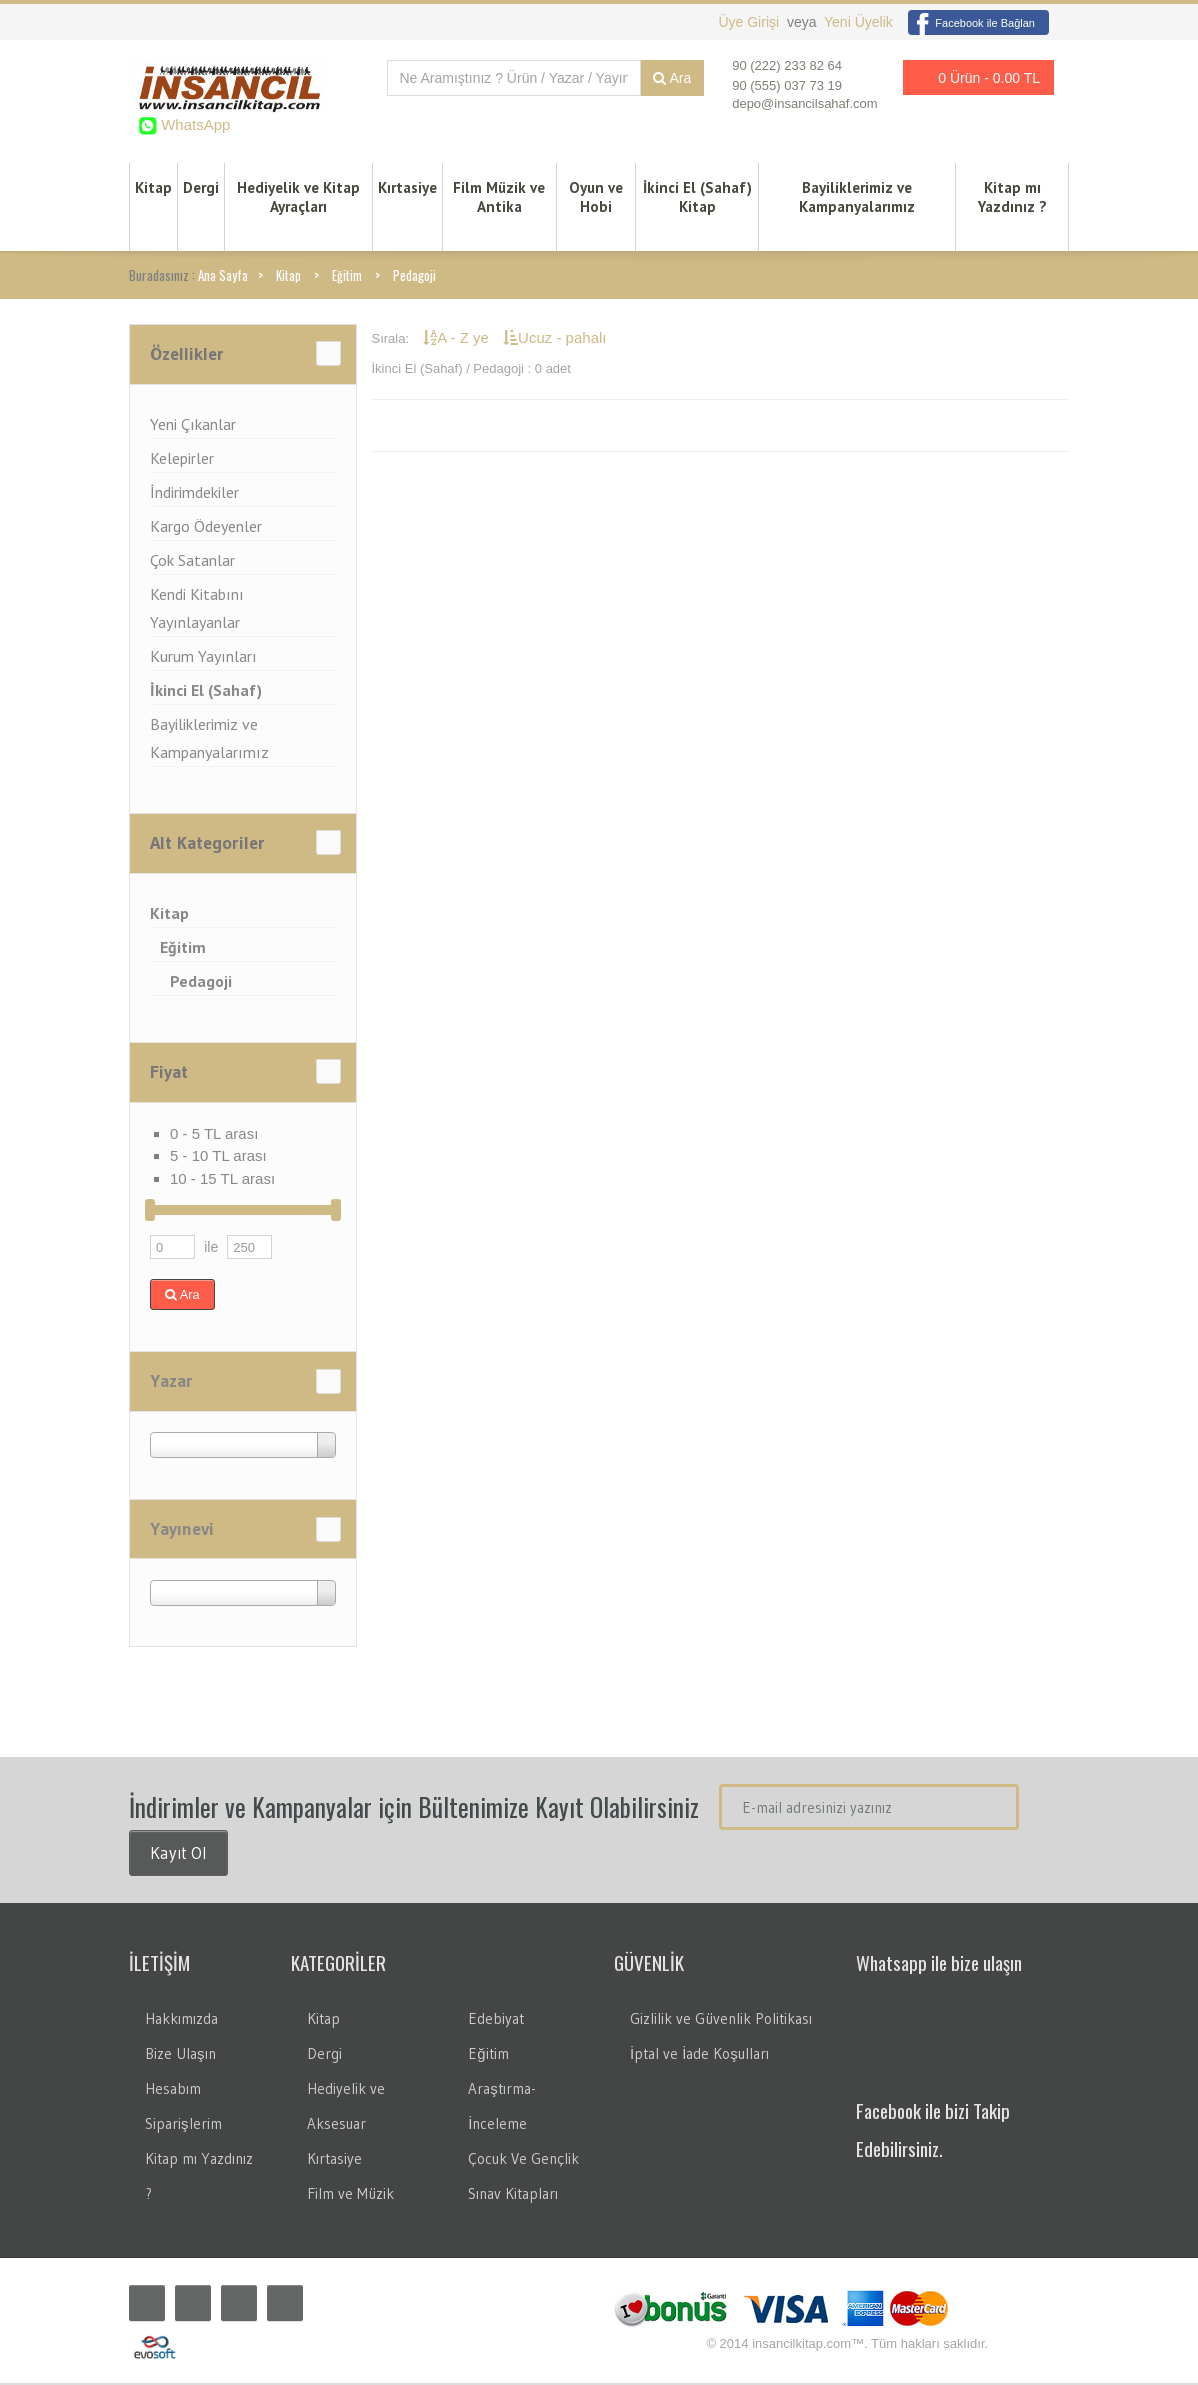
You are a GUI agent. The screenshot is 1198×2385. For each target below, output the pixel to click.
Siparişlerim (183, 2125)
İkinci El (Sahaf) (206, 692)
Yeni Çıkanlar (193, 426)
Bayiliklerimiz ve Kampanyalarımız (857, 198)
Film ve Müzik (350, 2195)
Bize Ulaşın (180, 2055)
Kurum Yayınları (203, 658)
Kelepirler (182, 460)
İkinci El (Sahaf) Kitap (697, 198)
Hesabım (173, 2090)
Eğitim (347, 277)
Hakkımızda (181, 2020)
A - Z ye (458, 339)
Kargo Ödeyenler (206, 528)
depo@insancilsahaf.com (804, 103)
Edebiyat (496, 2020)
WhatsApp (193, 124)
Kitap (153, 188)
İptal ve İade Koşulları (699, 2055)
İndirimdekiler (194, 494)
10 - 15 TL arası (222, 1180)
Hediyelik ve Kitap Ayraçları (298, 198)
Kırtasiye (407, 188)
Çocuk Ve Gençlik (523, 2160)
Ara (672, 78)
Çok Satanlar (192, 562)
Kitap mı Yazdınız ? (1012, 198)
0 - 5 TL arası (214, 1135)
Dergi (201, 188)
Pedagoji (414, 277)
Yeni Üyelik (858, 22)
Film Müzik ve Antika (499, 198)
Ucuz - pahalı (554, 339)
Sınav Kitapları (513, 2195)
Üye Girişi (750, 22)
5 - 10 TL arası (218, 1157)
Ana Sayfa (223, 277)
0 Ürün (973, 77)
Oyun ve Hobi (596, 198)
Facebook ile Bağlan (971, 23)
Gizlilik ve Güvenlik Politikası (721, 2020)
